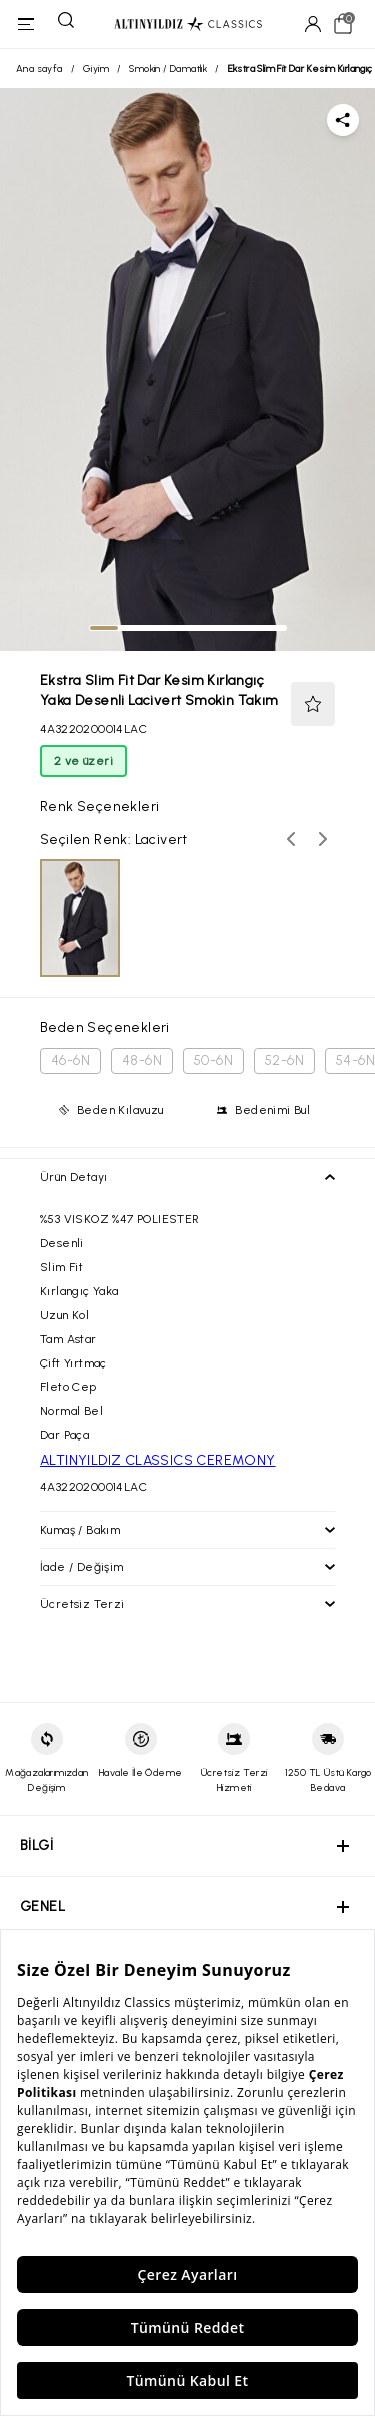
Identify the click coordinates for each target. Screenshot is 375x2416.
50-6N (213, 1060)
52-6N (284, 1060)
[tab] (104, 628)
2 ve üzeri (83, 761)
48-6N (142, 1060)
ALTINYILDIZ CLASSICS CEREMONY (158, 1460)
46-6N (70, 1060)
